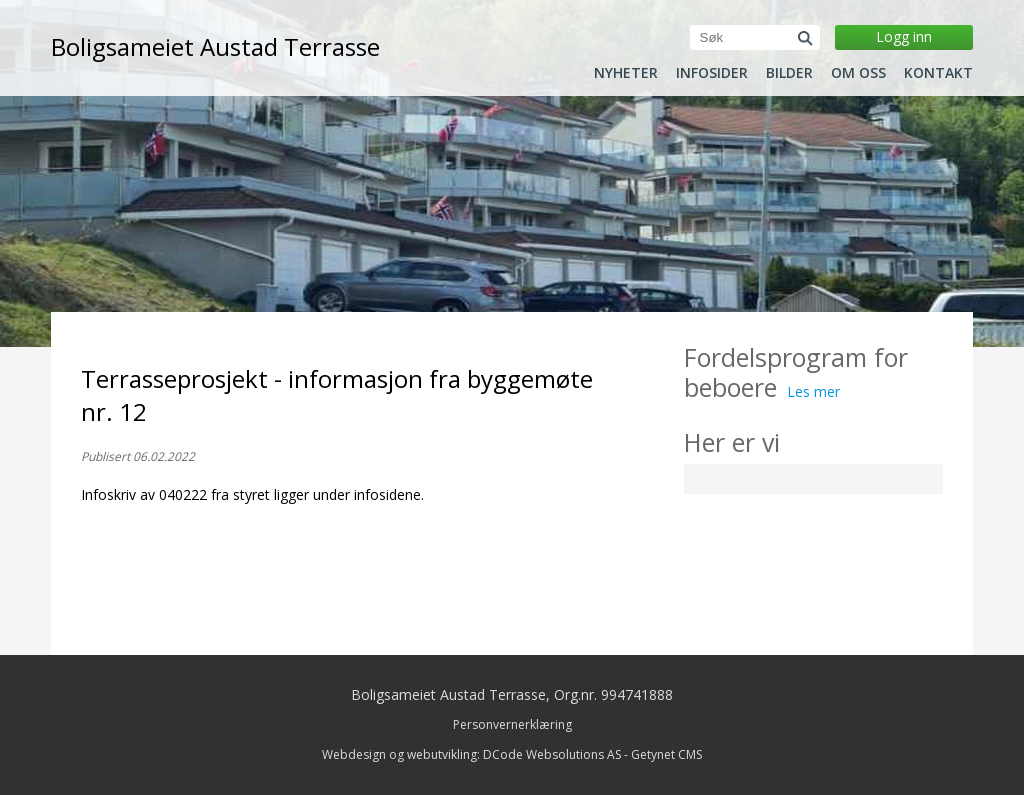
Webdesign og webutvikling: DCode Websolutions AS (471, 754)
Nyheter (626, 73)
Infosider (712, 73)
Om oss (858, 73)
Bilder (789, 73)
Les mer (813, 391)
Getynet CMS (666, 754)
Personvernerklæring (512, 724)
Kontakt (938, 73)
